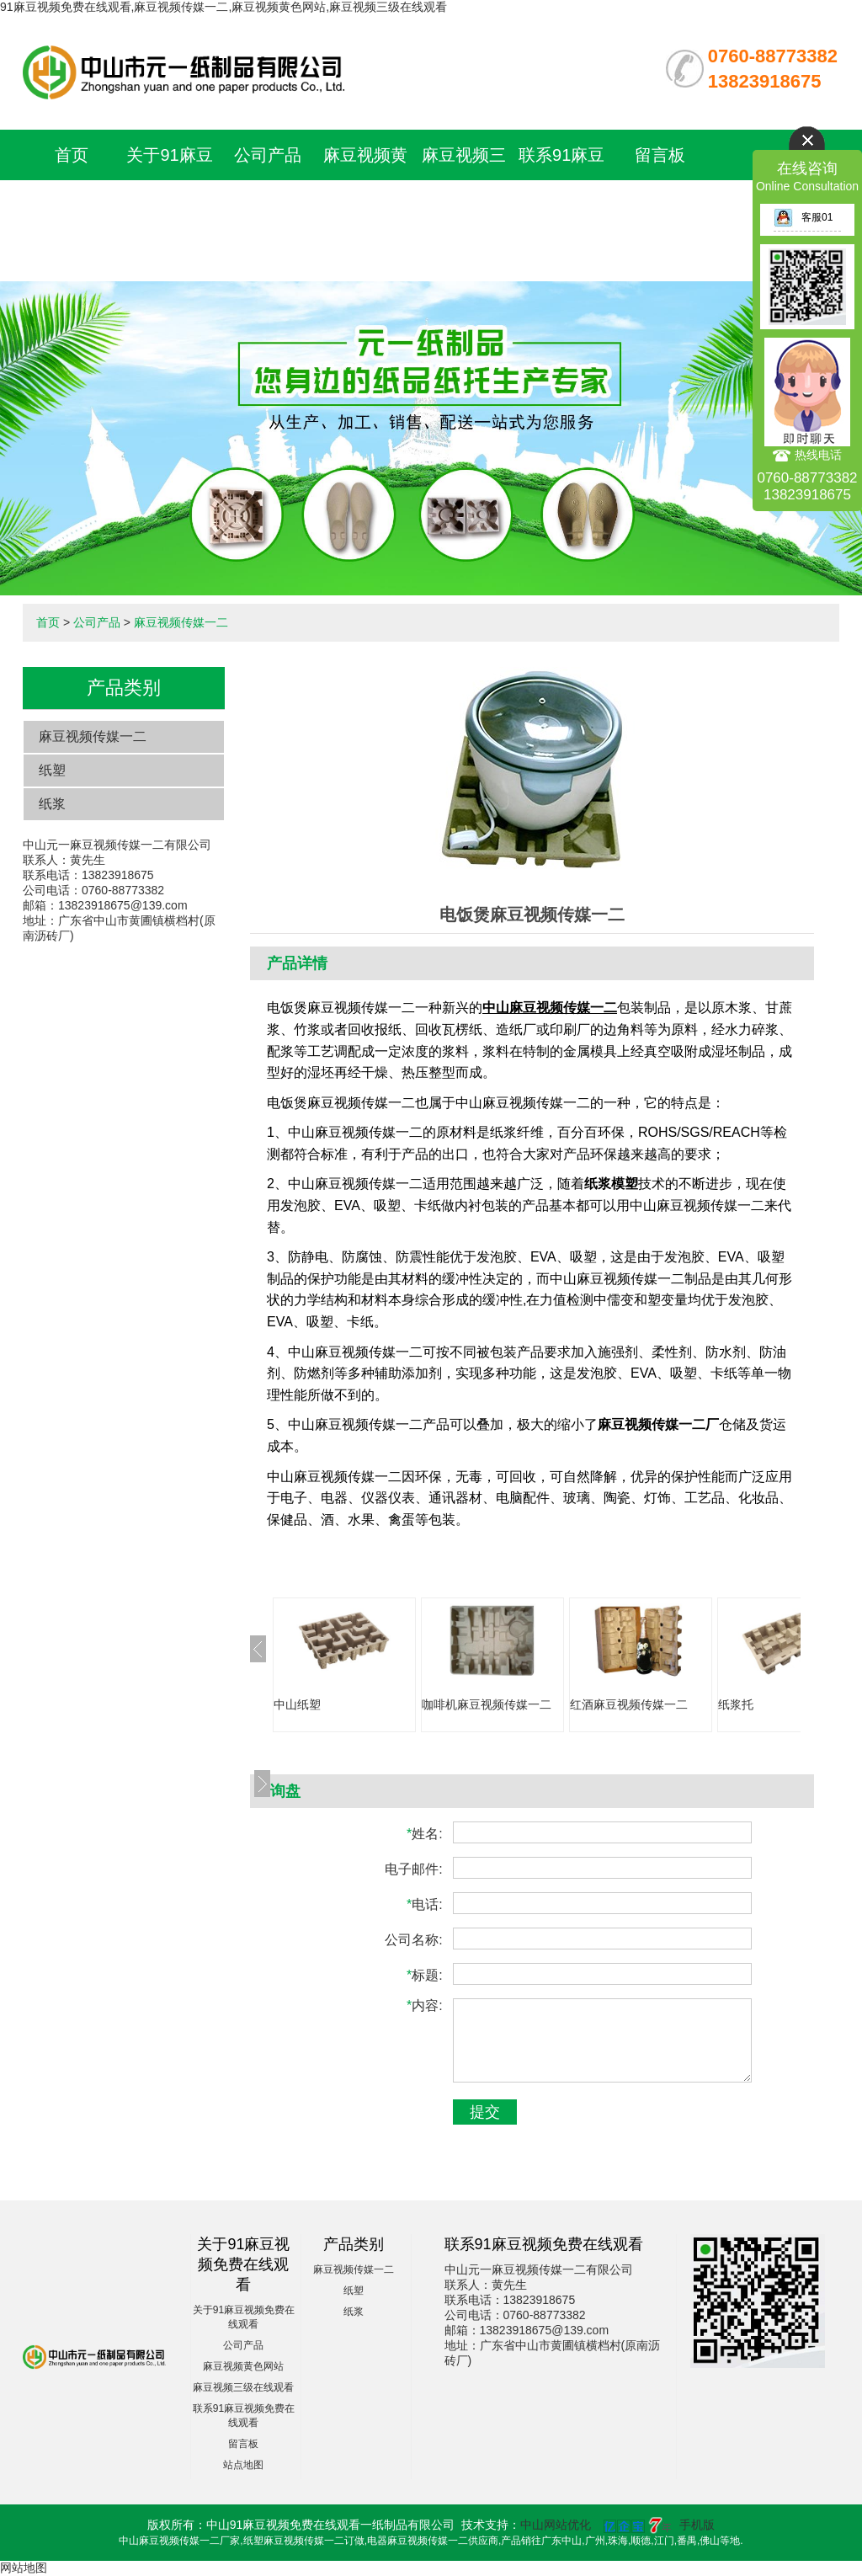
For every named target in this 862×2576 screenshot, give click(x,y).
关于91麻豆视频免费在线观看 (169, 205)
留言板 (660, 155)
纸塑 (52, 770)
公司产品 (267, 155)
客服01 (803, 217)
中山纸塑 (297, 1704)
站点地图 (243, 2465)
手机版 (697, 2524)
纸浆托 (735, 1704)
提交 (485, 2112)
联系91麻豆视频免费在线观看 (561, 205)
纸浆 (52, 804)
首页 (71, 155)
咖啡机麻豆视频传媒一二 (486, 1704)
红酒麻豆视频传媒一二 (629, 1704)
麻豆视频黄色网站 (243, 2366)
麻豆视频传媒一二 (181, 622)
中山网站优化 (555, 2524)
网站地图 (23, 2567)
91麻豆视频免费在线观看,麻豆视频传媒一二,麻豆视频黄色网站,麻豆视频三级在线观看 (223, 6)
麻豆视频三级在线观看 (243, 2387)
